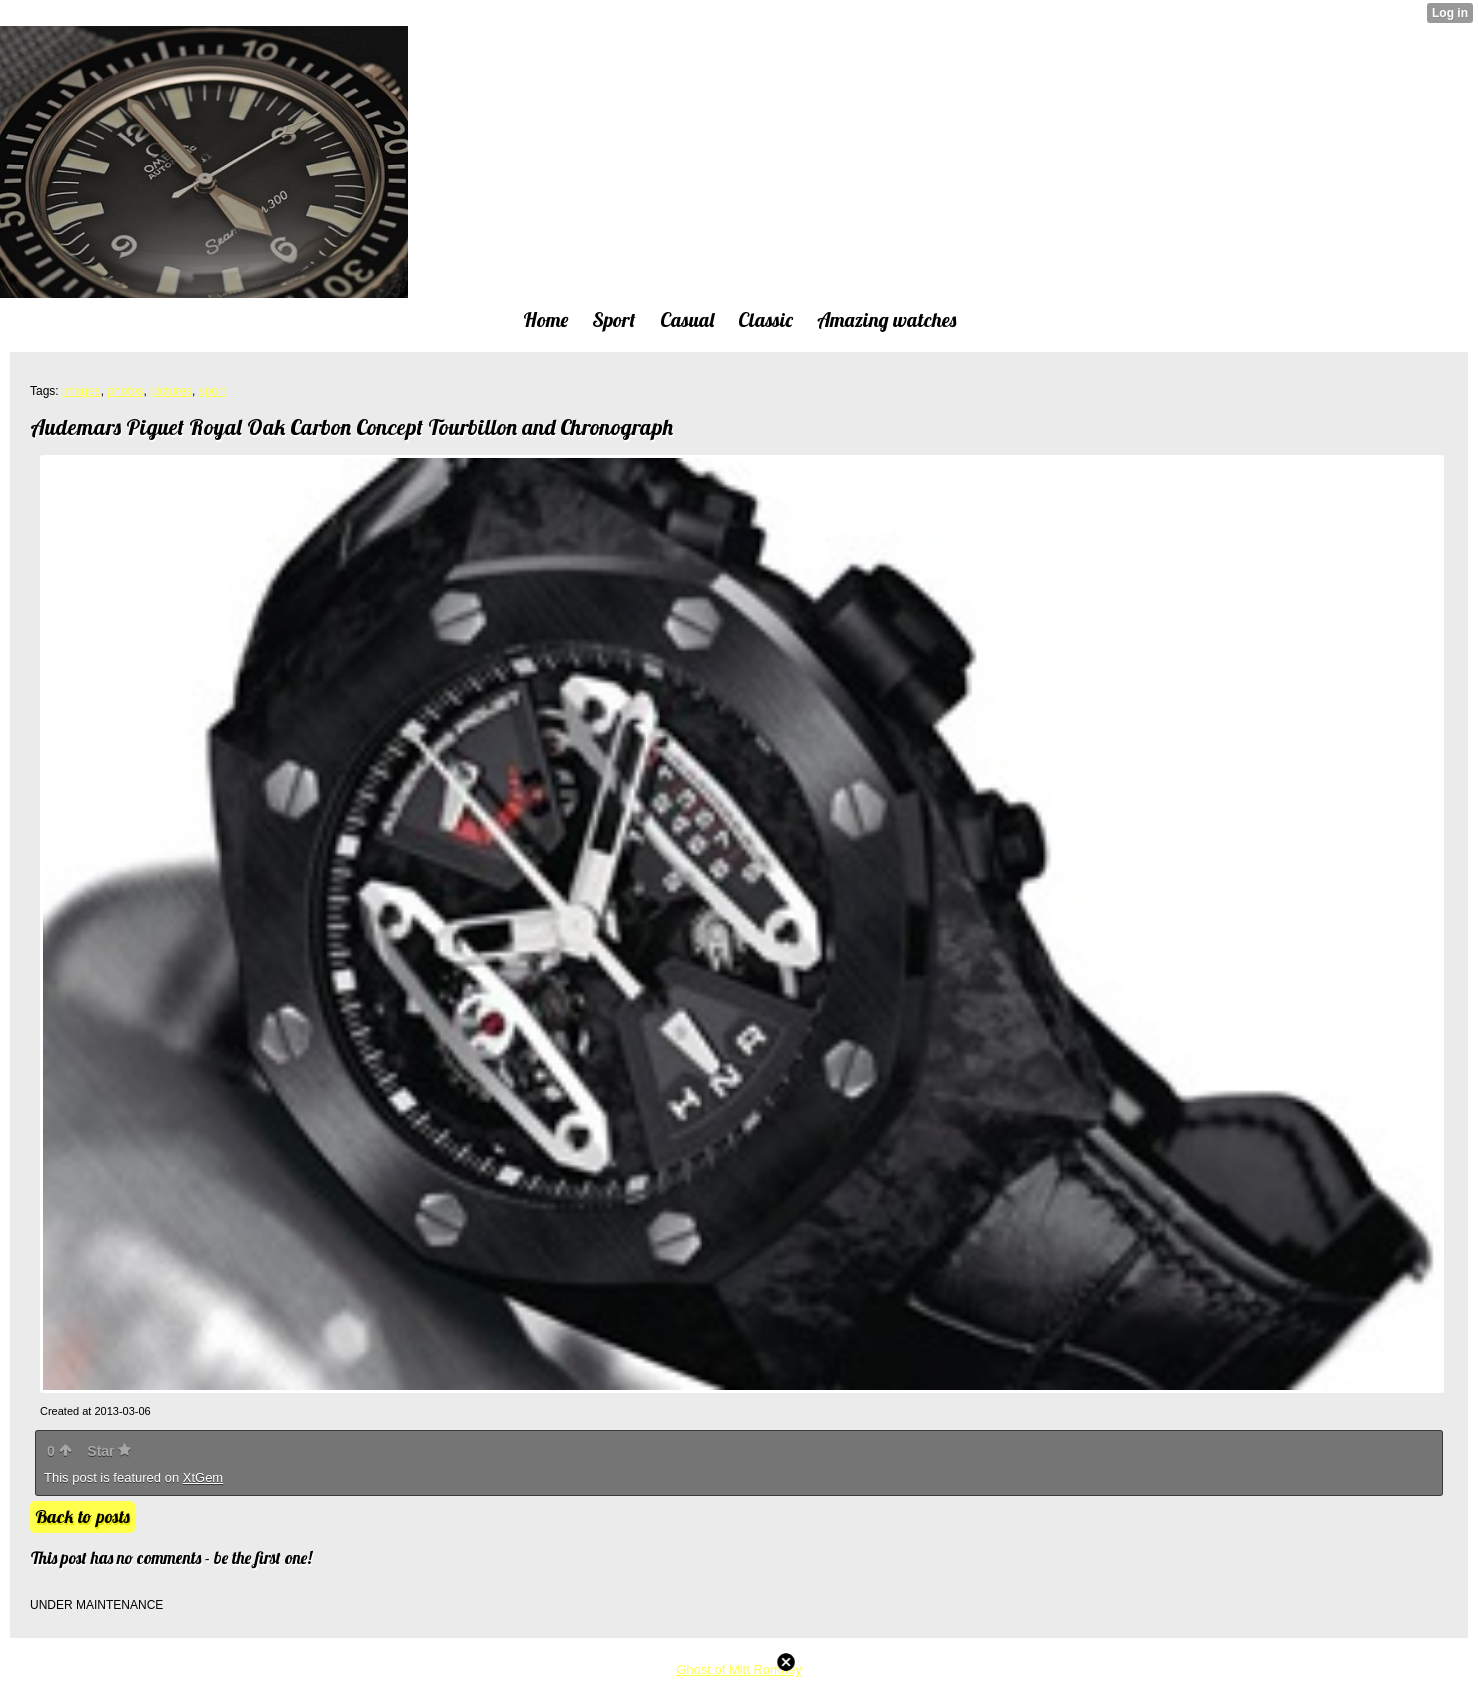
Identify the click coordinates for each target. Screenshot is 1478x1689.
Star (109, 1451)
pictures (171, 391)
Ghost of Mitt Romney (739, 1669)
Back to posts (82, 1516)
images (81, 391)
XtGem (203, 1477)
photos (125, 391)
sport (212, 391)
